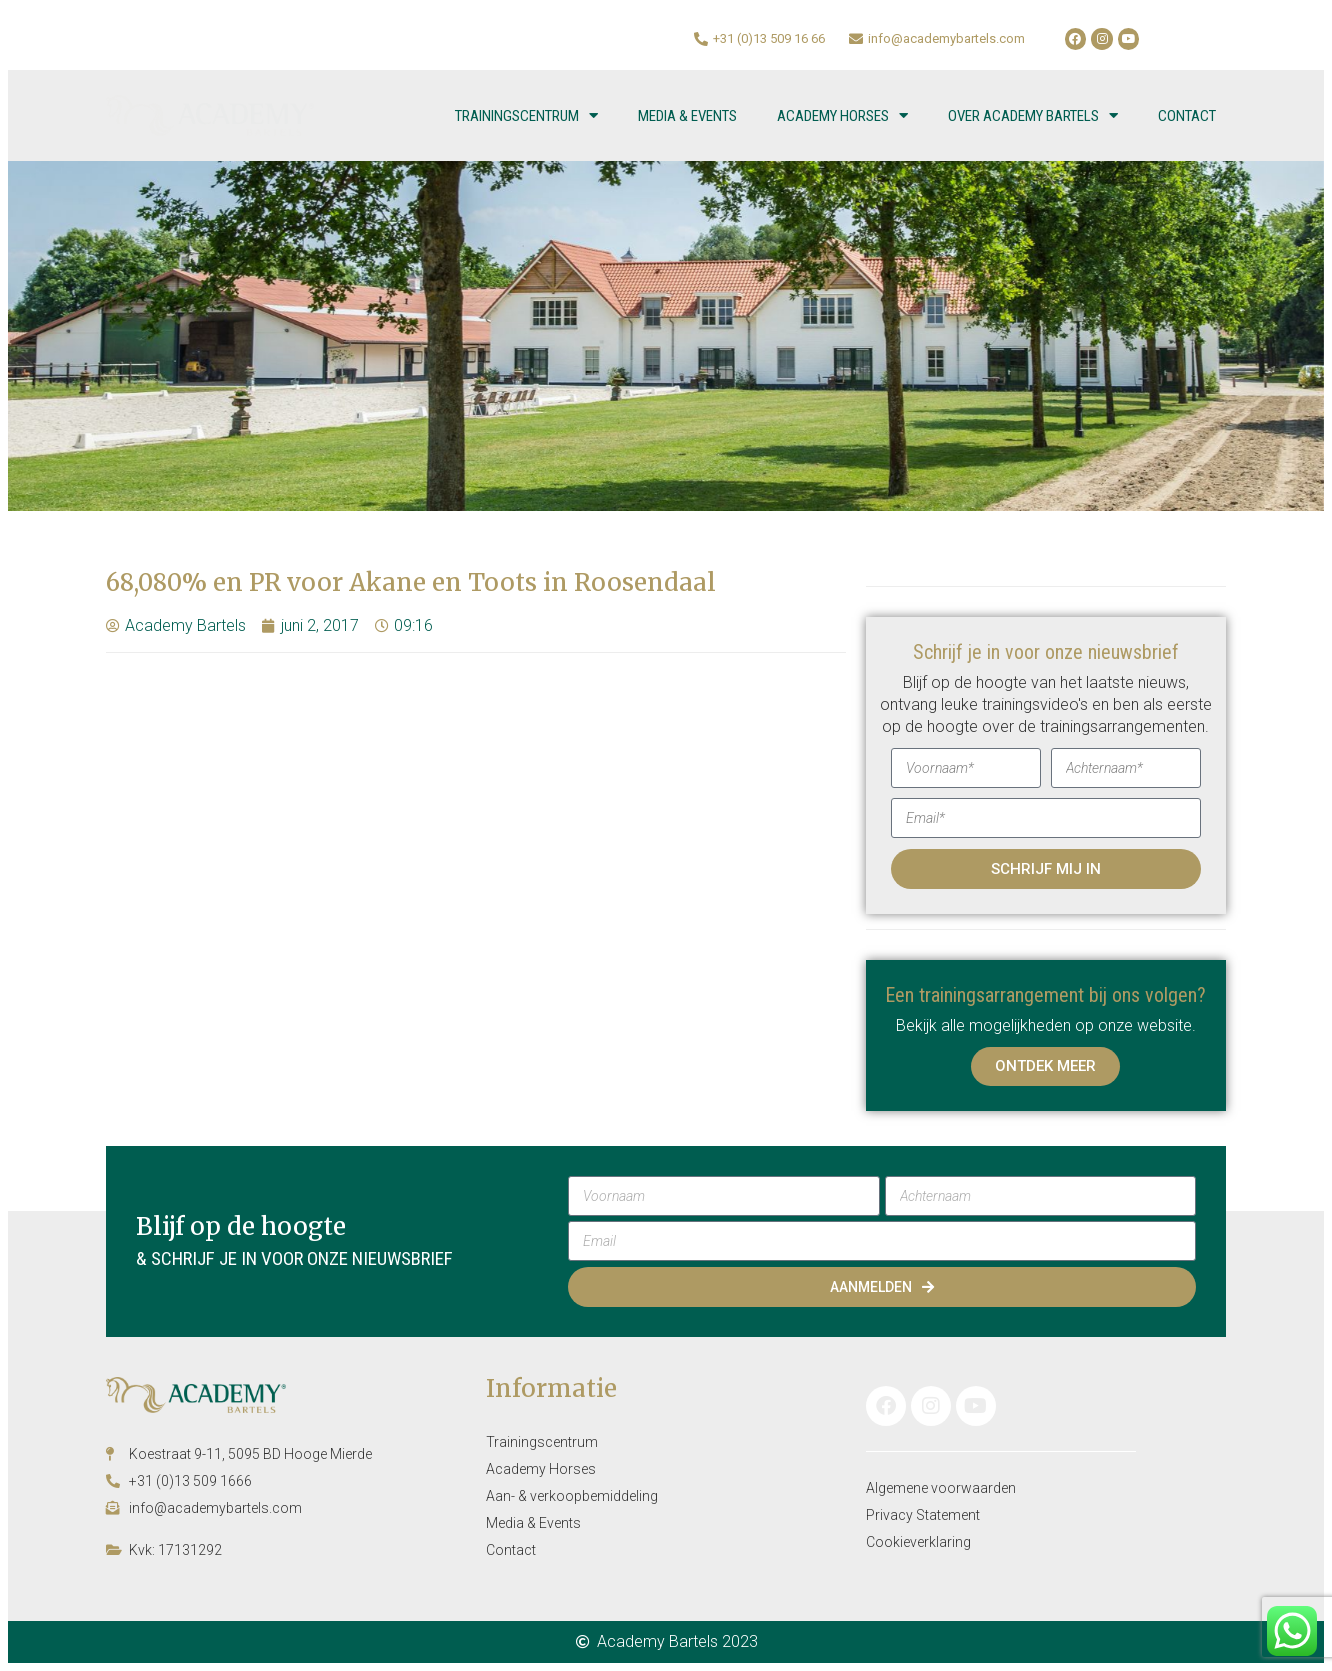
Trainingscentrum (526, 115)
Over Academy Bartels (1033, 115)
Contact (1187, 116)
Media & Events (687, 116)
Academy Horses (842, 115)
